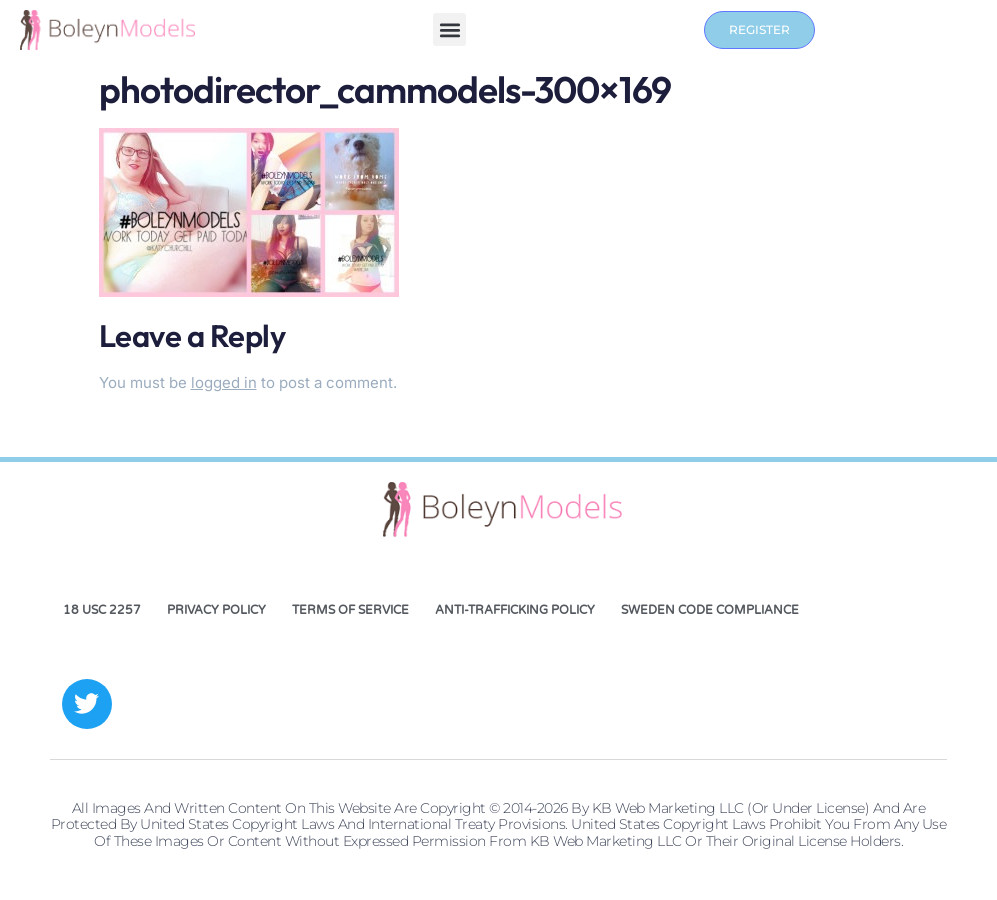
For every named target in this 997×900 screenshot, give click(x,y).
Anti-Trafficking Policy (515, 610)
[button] (449, 29)
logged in (224, 382)
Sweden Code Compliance (710, 610)
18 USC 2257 (102, 610)
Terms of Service (350, 610)
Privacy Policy (216, 610)
